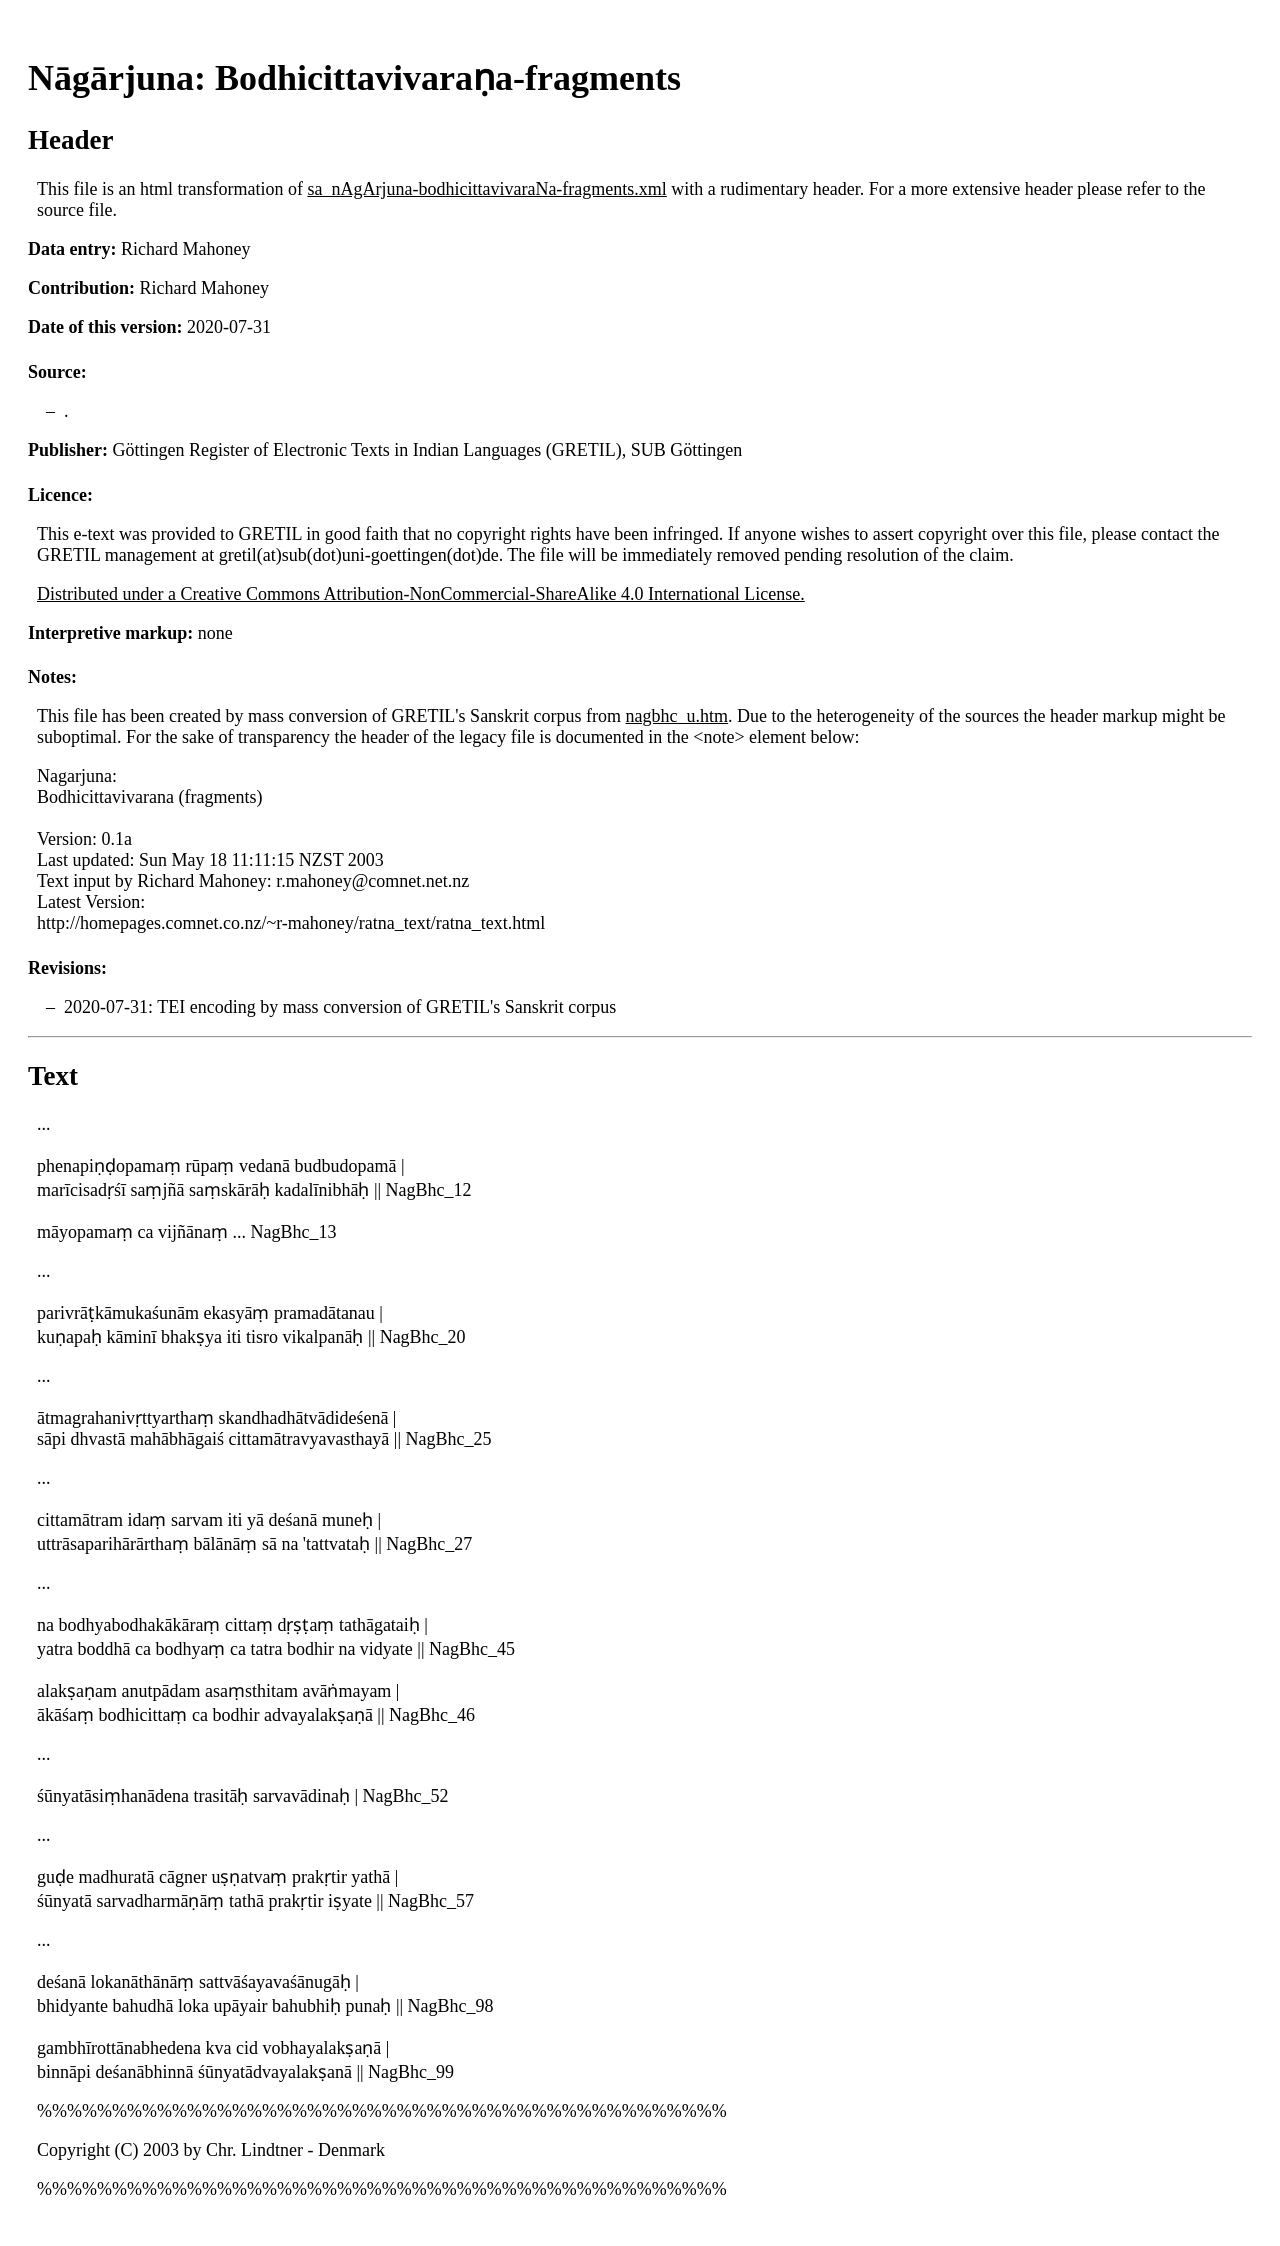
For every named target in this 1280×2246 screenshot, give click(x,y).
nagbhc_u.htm (677, 716)
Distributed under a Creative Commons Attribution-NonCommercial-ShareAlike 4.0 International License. (421, 594)
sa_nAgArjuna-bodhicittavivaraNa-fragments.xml (486, 189)
